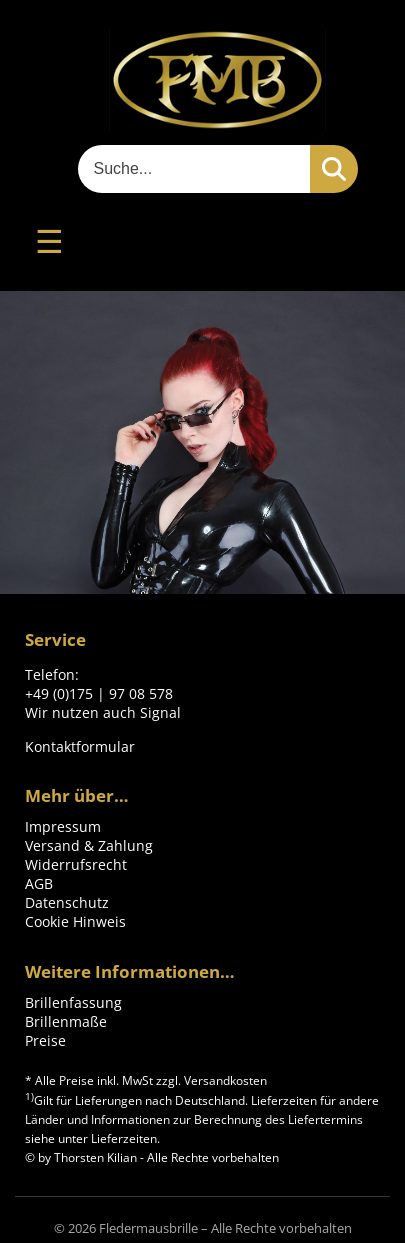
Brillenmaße (66, 1021)
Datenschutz (67, 902)
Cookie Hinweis (75, 921)
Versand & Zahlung (89, 845)
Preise (45, 1040)
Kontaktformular (80, 746)
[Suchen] (334, 169)
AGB (39, 883)
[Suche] (194, 169)
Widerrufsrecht (76, 864)
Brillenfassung (73, 1002)
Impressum (63, 826)
